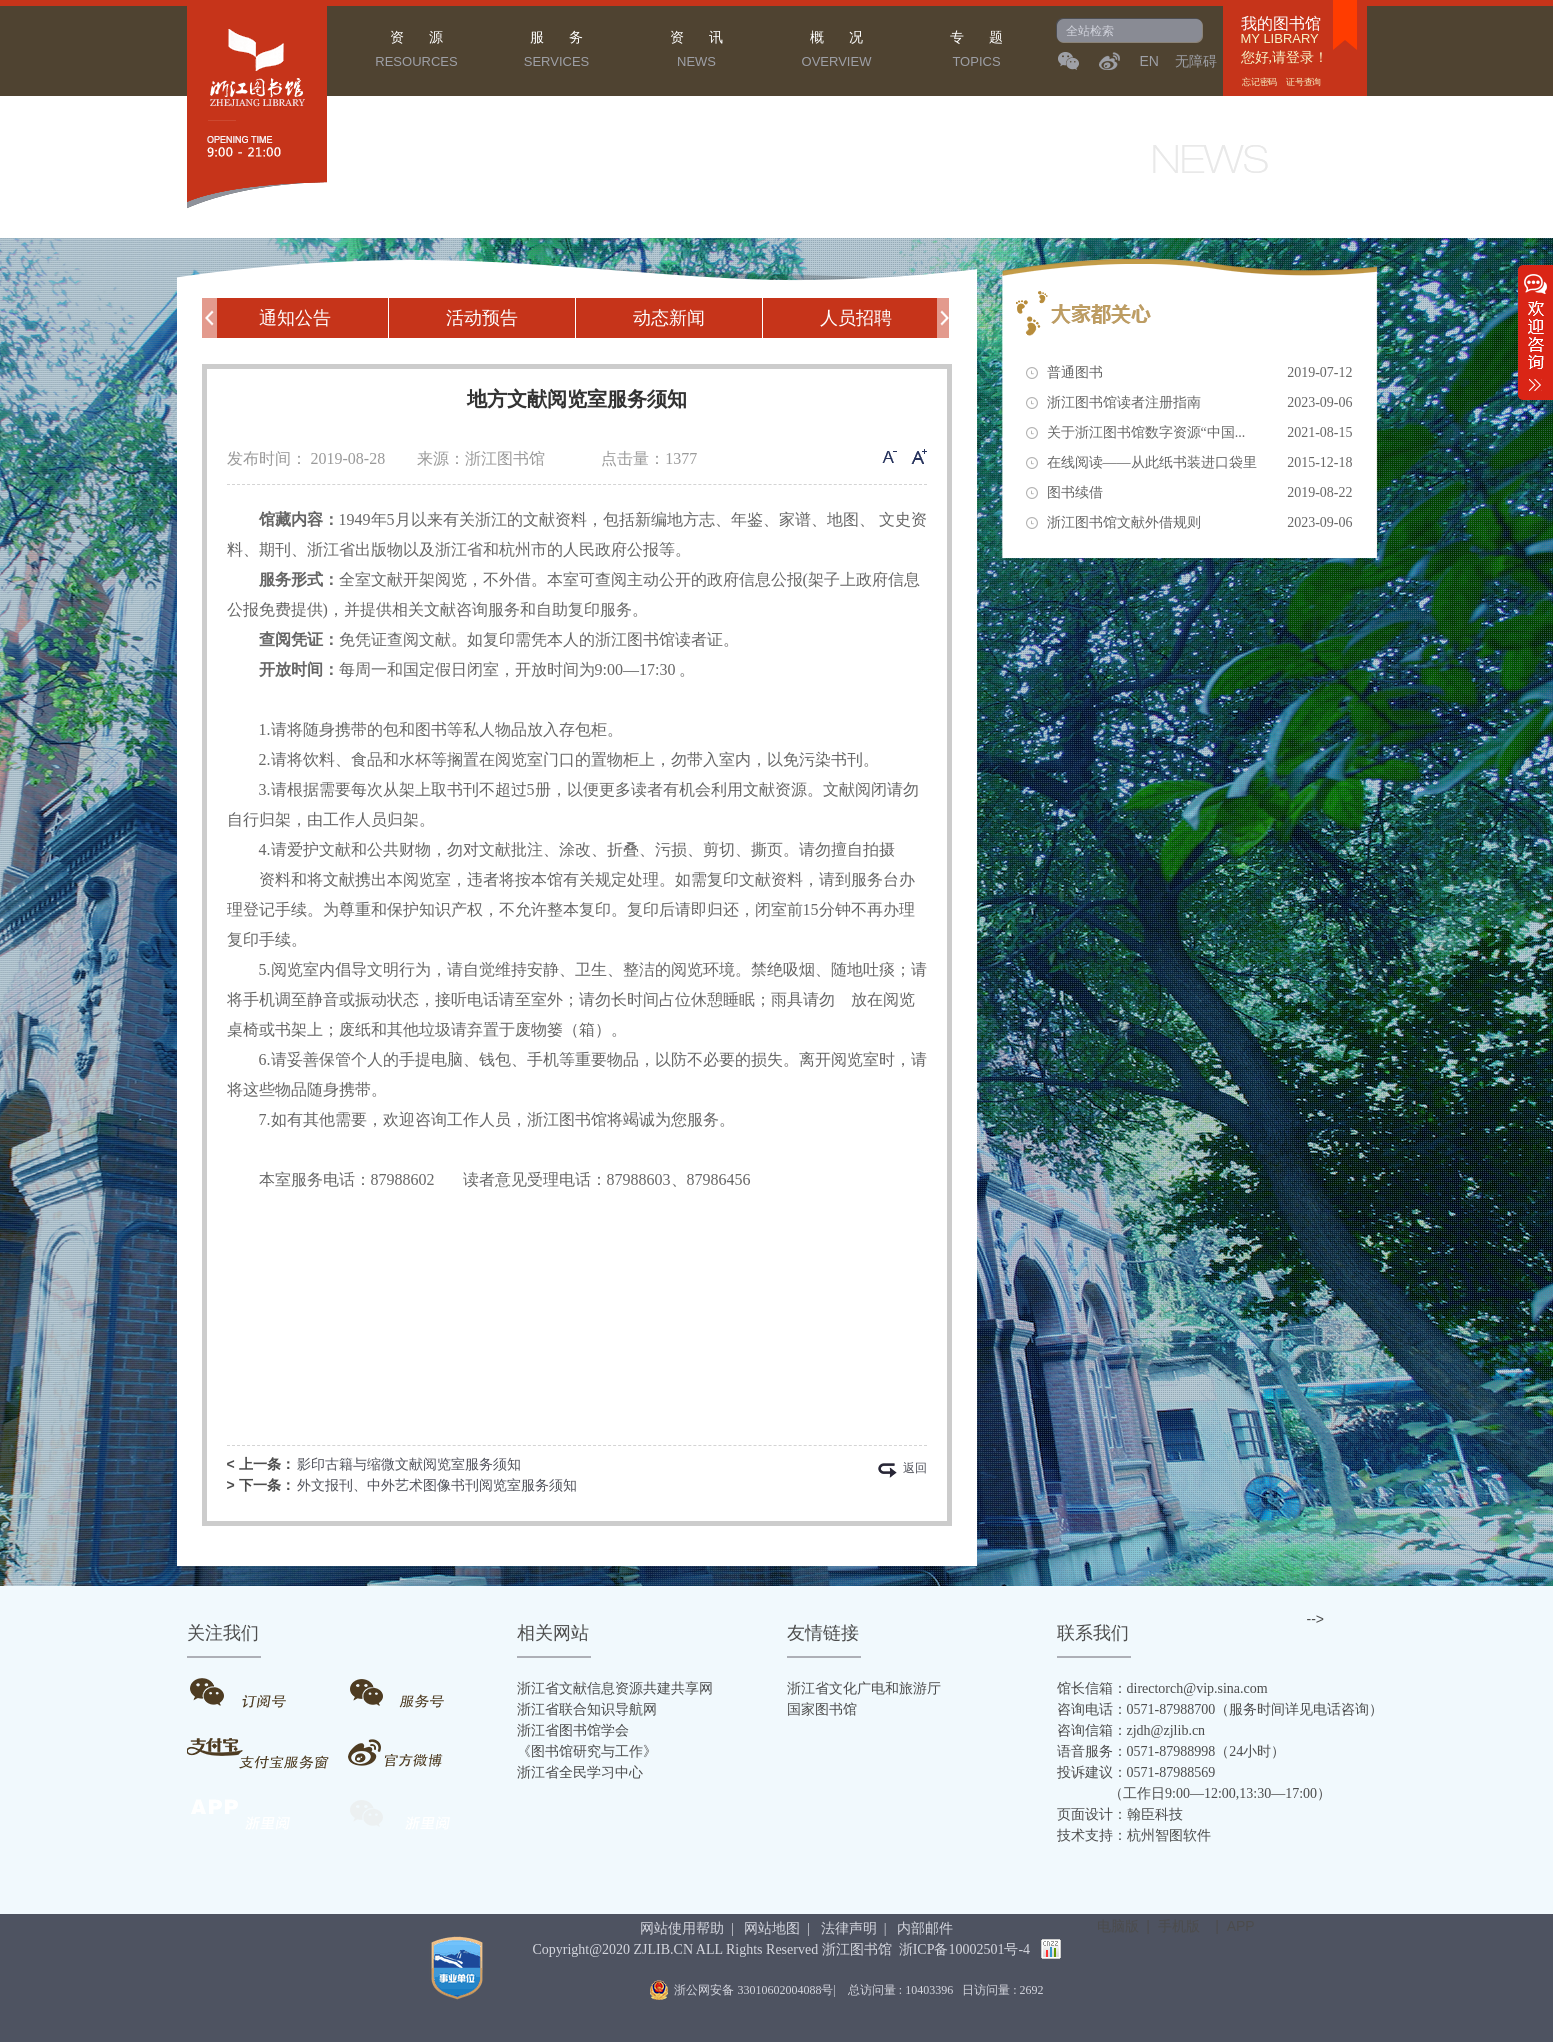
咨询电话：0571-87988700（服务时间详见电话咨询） (1220, 1709)
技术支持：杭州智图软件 (1134, 1835)
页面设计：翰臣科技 (1120, 1814)
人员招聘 (856, 318)
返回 (915, 1469)
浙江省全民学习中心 (580, 1772)
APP (1241, 1926)
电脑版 (1118, 1926)
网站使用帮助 (682, 1928)
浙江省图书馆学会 (573, 1730)
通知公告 (295, 318)
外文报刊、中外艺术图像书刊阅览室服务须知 (437, 1485)
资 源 (417, 52)
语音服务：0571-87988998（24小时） (1171, 1751)
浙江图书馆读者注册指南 (1200, 403)
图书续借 (1200, 493)
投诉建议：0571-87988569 (1136, 1772)
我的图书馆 (1281, 24)
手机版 (1179, 1926)
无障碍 (1196, 61)
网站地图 (772, 1928)
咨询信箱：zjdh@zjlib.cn (1131, 1730)
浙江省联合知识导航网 (587, 1709)
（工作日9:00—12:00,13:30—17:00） (1194, 1793)
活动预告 (482, 318)
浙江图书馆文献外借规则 (1200, 523)
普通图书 (1200, 373)
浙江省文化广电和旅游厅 (864, 1688)
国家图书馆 (822, 1709)
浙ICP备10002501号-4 (964, 1949)
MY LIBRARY (1280, 39)
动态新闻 (669, 318)
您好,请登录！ (1285, 57)
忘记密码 (1259, 82)
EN (1149, 61)
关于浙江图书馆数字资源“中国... (1200, 433)
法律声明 (849, 1928)
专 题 (977, 52)
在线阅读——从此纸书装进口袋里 (1200, 463)
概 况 (837, 52)
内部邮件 (925, 1928)
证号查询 (1302, 82)
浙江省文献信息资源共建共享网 (615, 1688)
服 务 (557, 52)
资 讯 (697, 52)
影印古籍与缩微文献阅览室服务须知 (409, 1464)
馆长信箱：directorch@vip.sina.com (1162, 1688)
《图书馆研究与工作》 (587, 1751)
